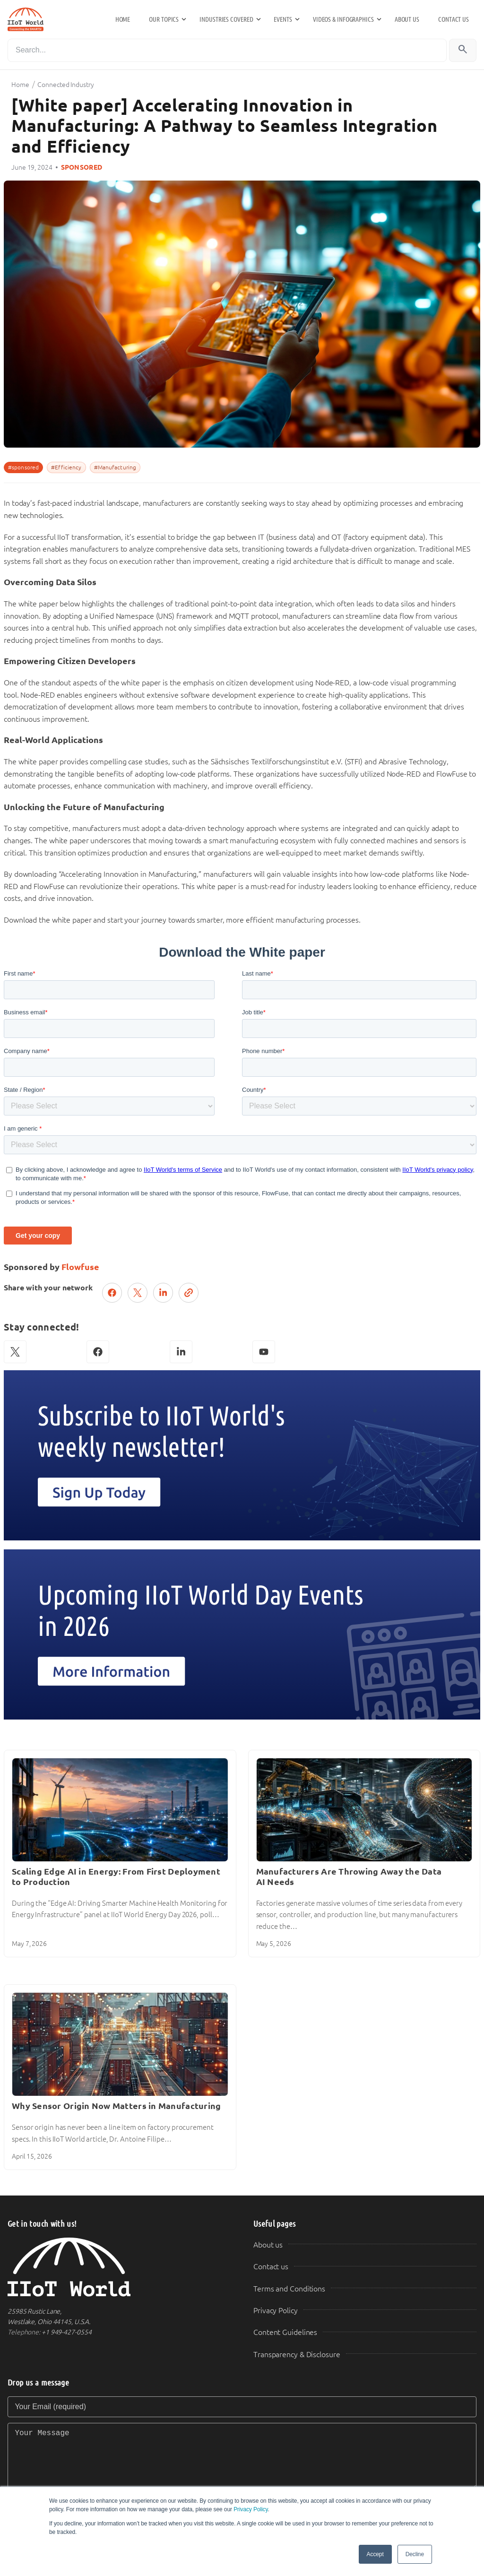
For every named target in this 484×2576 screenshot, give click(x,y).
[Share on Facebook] (112, 1293)
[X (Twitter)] (15, 1351)
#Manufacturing (115, 467)
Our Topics (164, 19)
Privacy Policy (250, 2509)
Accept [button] (375, 2554)
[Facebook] (97, 1351)
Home (122, 19)
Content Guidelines (285, 2332)
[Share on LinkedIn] (163, 1293)
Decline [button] (415, 2554)
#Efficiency (66, 467)
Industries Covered (226, 19)
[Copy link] (189, 1293)
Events (283, 19)
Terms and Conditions (289, 2288)
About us (407, 19)
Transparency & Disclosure (296, 2354)
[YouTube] (263, 1351)
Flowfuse (80, 1267)
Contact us (453, 19)
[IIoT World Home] (119, 2267)
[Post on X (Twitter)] (137, 1293)
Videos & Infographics (343, 19)
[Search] (227, 50)
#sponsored (23, 467)
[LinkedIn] (181, 1351)
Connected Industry (65, 84)
